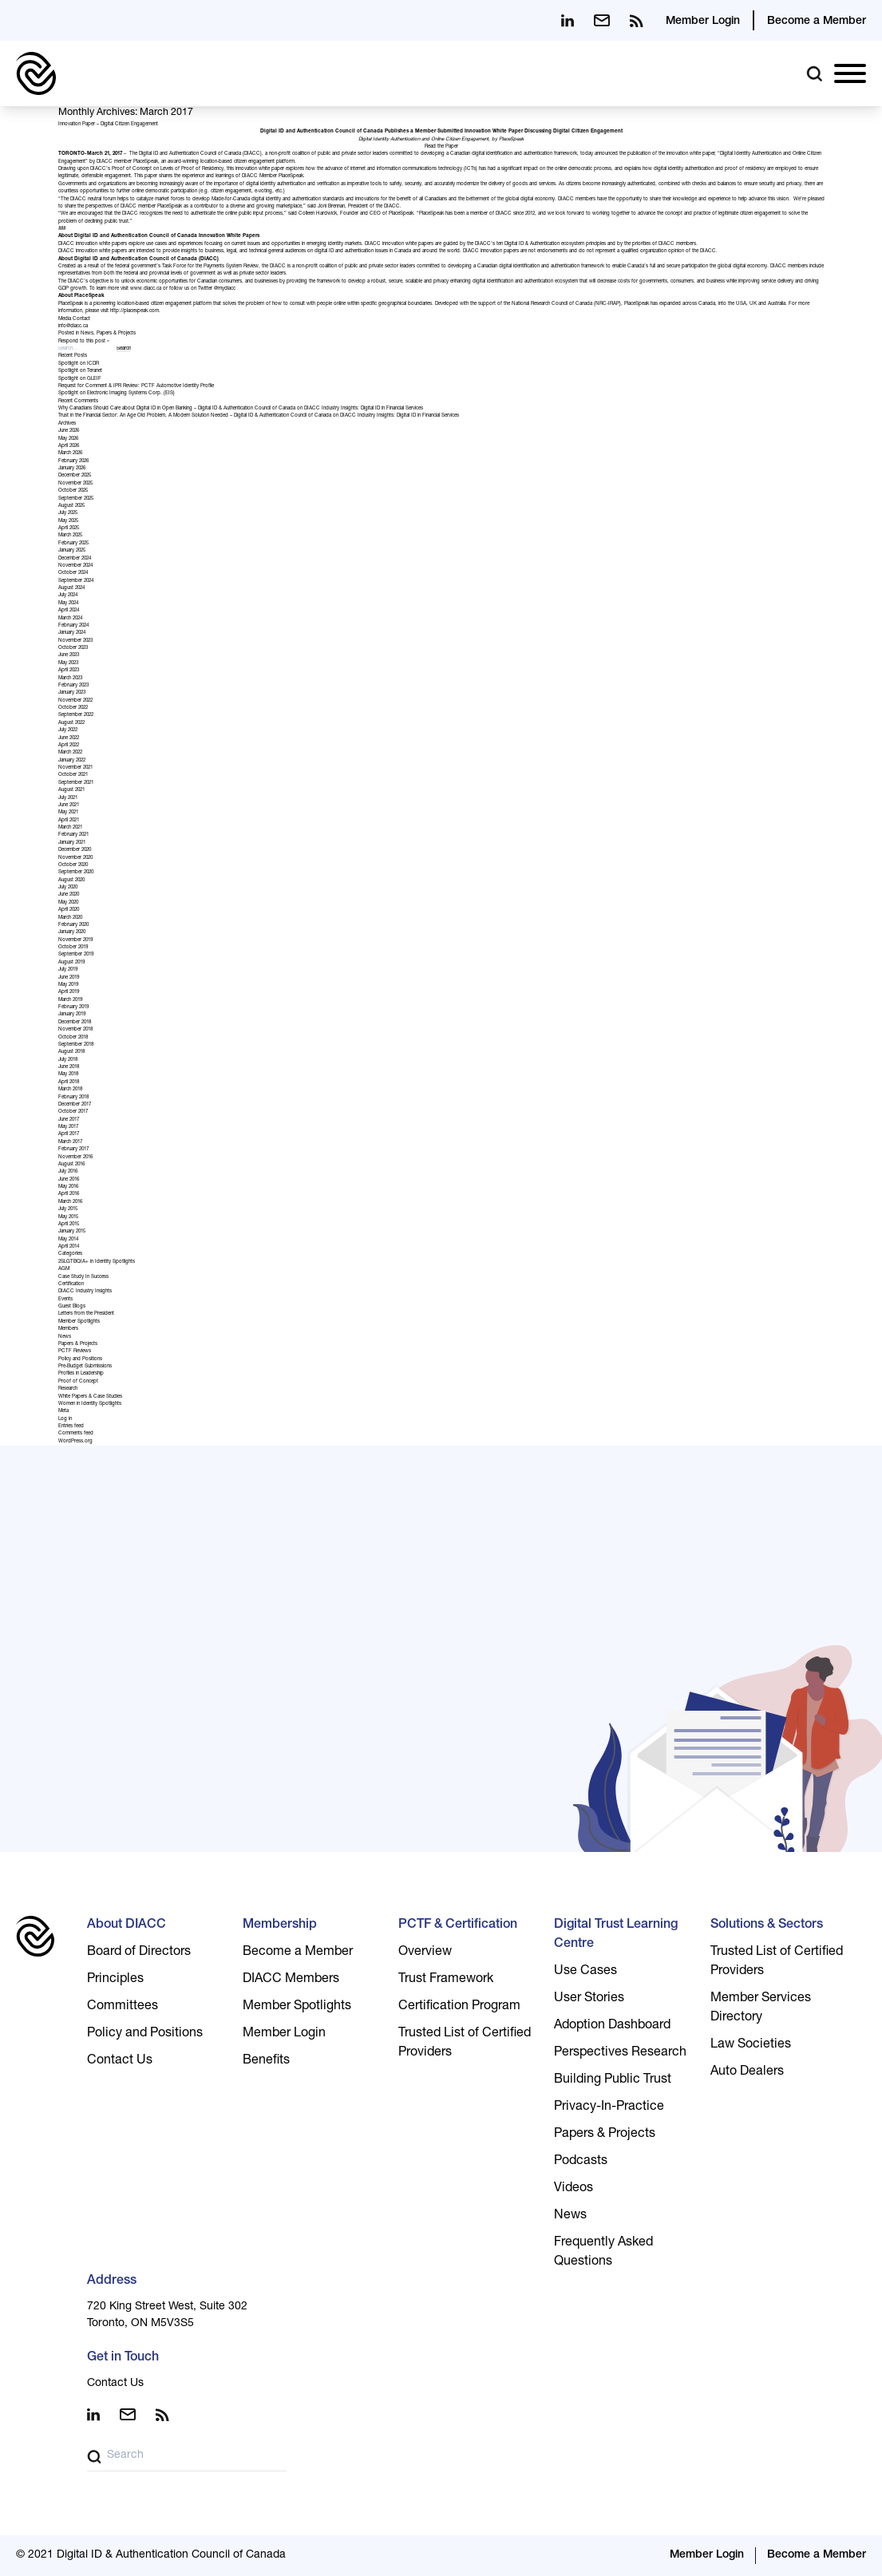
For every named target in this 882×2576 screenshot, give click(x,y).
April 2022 (68, 745)
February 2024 (73, 625)
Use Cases (585, 1971)
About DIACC (126, 1925)
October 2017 (73, 1112)
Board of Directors (139, 1952)
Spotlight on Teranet (80, 371)
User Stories (589, 1998)
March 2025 (70, 535)
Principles (115, 1979)
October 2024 (73, 573)
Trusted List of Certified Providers (464, 2044)
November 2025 (75, 483)
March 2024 (70, 618)
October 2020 (73, 865)
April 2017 (68, 1134)
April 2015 (68, 1224)
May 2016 (68, 1187)
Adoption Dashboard (612, 2026)
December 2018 (74, 1022)
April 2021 (68, 820)
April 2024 (68, 610)
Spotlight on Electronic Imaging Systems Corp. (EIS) (116, 393)
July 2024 (67, 595)
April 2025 (68, 528)
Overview (425, 1952)
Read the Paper (441, 146)
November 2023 (75, 641)
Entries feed (71, 1426)
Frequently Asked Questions (603, 2253)
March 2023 (70, 678)
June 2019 (68, 977)
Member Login (703, 21)
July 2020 (67, 887)
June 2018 (68, 1067)
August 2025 (71, 506)
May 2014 (68, 1239)
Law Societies (750, 2045)
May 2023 (68, 663)
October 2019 (73, 947)
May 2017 (68, 1127)
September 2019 (75, 954)
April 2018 (68, 1082)
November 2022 (75, 700)
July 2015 (67, 1209)
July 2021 (67, 798)
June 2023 (68, 655)
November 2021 (75, 768)
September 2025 (75, 499)
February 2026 (73, 461)
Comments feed (75, 1433)
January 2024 (71, 633)
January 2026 (71, 468)
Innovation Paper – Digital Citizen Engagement (108, 124)
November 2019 (75, 940)
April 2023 (68, 670)
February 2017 (73, 1149)
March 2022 (70, 752)
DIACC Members (291, 1979)
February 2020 (73, 925)
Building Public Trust (612, 2080)
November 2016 (75, 1157)
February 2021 (73, 835)
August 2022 (71, 723)
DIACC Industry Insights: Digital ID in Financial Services (363, 408)
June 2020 (68, 894)
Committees (122, 2006)
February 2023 (73, 685)
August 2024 (71, 588)
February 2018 (73, 1097)
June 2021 (68, 805)
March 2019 (70, 1000)
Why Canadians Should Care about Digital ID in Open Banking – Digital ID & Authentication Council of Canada (176, 408)
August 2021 (71, 790)
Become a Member (816, 21)
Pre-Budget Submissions (85, 1366)
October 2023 (73, 648)
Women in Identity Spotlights (89, 1404)
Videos (573, 2188)
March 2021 (70, 827)
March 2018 (70, 1089)
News (87, 333)
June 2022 (68, 738)
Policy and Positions (80, 1359)
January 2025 (71, 550)
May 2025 (68, 521)
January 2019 (71, 1014)
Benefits (266, 2061)
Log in (65, 1419)
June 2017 (68, 1120)
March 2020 (70, 918)
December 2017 (74, 1104)
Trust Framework (445, 1979)
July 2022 (67, 730)
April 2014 (68, 1246)
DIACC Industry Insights (85, 1291)
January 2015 (71, 1231)
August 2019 (71, 962)
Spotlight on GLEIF (79, 379)
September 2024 (75, 581)
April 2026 (68, 446)
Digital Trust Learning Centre (616, 1935)
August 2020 (71, 880)
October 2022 (73, 708)
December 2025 (74, 475)
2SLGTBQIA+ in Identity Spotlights (96, 1262)
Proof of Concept (78, 1381)
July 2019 (67, 969)
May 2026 (68, 439)
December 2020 (74, 850)
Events (65, 1299)
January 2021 (71, 843)
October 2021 (73, 775)
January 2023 (71, 692)
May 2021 (68, 812)
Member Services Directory (760, 2008)
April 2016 (68, 1194)
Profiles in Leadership (81, 1373)
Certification (71, 1284)
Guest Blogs (71, 1306)
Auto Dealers (747, 2072)
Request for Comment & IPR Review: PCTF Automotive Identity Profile (136, 386)
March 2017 (70, 1142)
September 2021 (75, 783)
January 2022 (71, 760)
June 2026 (68, 431)
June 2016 (68, 1179)
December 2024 (74, 558)
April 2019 (68, 992)
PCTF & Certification (457, 1925)
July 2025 (67, 513)
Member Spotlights (79, 1322)
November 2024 (75, 566)
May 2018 (68, 1074)
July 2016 (67, 1171)
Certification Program (459, 2006)
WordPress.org (75, 1441)
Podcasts (580, 2161)
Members (68, 1329)
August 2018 (71, 1052)
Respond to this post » (83, 341)
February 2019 (73, 1007)
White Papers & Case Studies (90, 1397)
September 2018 (75, 1045)
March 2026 (70, 453)
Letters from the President (86, 1314)
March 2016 (70, 1202)
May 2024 (68, 603)
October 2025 (73, 491)
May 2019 (68, 985)
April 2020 (68, 910)
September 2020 (75, 872)
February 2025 (73, 543)
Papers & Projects (116, 333)
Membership (280, 1925)
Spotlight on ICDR (78, 364)
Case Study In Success (83, 1277)
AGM (63, 1269)
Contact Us (119, 2061)
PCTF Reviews (74, 1351)
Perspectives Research (620, 2053)
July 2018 (67, 1060)
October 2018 (73, 1037)
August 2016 (71, 1164)
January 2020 (71, 932)
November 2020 (75, 858)
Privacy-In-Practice (609, 2107)
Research (67, 1389)
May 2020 (68, 902)
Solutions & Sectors (766, 1925)
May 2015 (68, 1217)
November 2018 (75, 1029)
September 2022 (75, 715)
